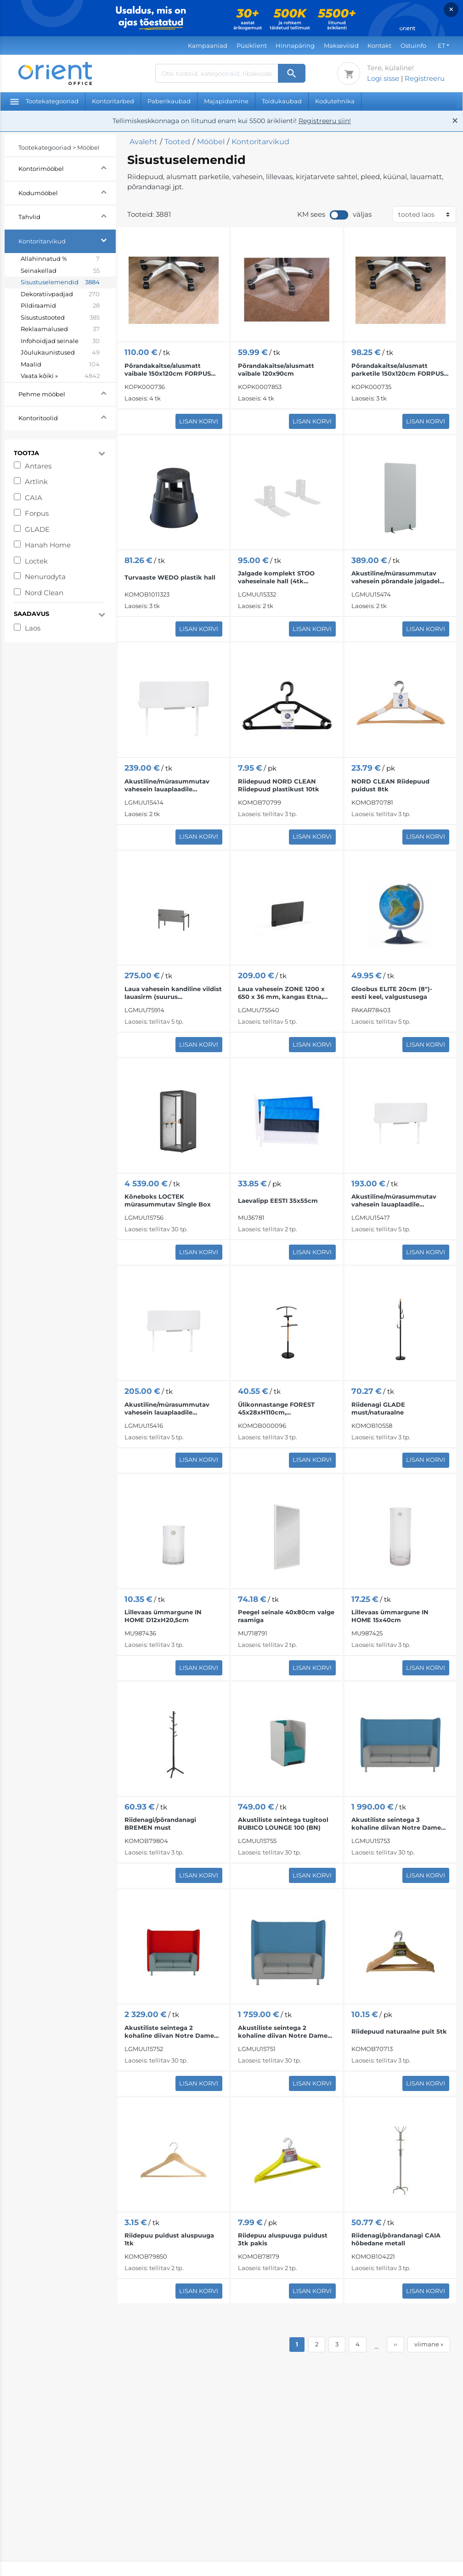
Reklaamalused (60, 329)
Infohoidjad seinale (60, 341)
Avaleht (144, 141)
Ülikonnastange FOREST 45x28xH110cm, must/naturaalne (276, 1408)
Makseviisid (341, 45)
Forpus (37, 513)
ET (441, 45)
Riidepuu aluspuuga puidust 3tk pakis (282, 2239)
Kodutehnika (335, 101)
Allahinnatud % (60, 259)
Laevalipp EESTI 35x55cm (278, 1200)
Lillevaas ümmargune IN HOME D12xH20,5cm (163, 1615)
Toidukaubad (282, 101)
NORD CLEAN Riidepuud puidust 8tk (390, 785)
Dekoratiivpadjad (60, 294)
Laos (32, 628)
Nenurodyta (45, 576)
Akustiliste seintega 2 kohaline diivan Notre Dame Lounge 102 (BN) (282, 2032)
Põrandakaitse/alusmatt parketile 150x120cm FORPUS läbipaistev (397, 370)
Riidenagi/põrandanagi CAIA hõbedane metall (395, 2239)
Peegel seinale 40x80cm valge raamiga (286, 1615)
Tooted (177, 141)
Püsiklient (252, 45)
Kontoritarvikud (67, 240)
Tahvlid (67, 215)
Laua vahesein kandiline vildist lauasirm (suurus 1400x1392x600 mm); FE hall (173, 993)
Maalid (60, 365)
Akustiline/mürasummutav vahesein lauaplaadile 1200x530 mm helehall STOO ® (399, 1200)
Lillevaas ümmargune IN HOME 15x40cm (390, 1615)
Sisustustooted (60, 318)
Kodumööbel (67, 191)
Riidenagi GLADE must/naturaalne (378, 1408)
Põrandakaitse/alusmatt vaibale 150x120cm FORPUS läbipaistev (167, 370)
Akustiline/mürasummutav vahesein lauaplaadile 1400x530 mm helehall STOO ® (172, 1408)
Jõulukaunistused (60, 353)
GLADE (37, 529)
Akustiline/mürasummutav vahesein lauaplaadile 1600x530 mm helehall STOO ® (172, 785)
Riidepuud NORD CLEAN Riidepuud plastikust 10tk (278, 785)
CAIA (33, 497)
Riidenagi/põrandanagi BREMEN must (160, 1823)
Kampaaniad (207, 45)
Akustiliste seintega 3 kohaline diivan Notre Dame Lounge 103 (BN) (396, 1824)
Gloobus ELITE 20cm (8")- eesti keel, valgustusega (391, 992)
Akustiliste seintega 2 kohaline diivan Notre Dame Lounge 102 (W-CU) (169, 2032)
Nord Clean (44, 592)
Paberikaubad (169, 101)
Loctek (36, 561)
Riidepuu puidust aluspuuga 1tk (169, 2239)
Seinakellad (60, 271)
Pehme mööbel (67, 392)
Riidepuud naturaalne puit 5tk (399, 2031)
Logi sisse (383, 78)
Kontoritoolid (67, 416)
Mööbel (211, 141)
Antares (38, 466)
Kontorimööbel (67, 167)
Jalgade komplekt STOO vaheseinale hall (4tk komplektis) (276, 577)
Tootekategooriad (44, 101)
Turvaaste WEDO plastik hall (169, 577)
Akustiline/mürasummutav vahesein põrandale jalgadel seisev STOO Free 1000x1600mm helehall (395, 577)
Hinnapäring (295, 45)
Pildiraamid (60, 306)
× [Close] (451, 9)
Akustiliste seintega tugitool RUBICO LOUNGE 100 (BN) (283, 1823)
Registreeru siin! (325, 121)
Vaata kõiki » (60, 376)
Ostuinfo (413, 45)
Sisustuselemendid (60, 282)
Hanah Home (48, 545)
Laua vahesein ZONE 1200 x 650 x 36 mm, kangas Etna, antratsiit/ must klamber (281, 993)
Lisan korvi (198, 421)
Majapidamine (226, 101)
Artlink (36, 481)
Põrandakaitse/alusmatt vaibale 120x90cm (276, 369)
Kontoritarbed (113, 101)
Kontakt (379, 45)
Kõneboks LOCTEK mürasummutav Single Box (167, 1200)
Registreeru (425, 78)
